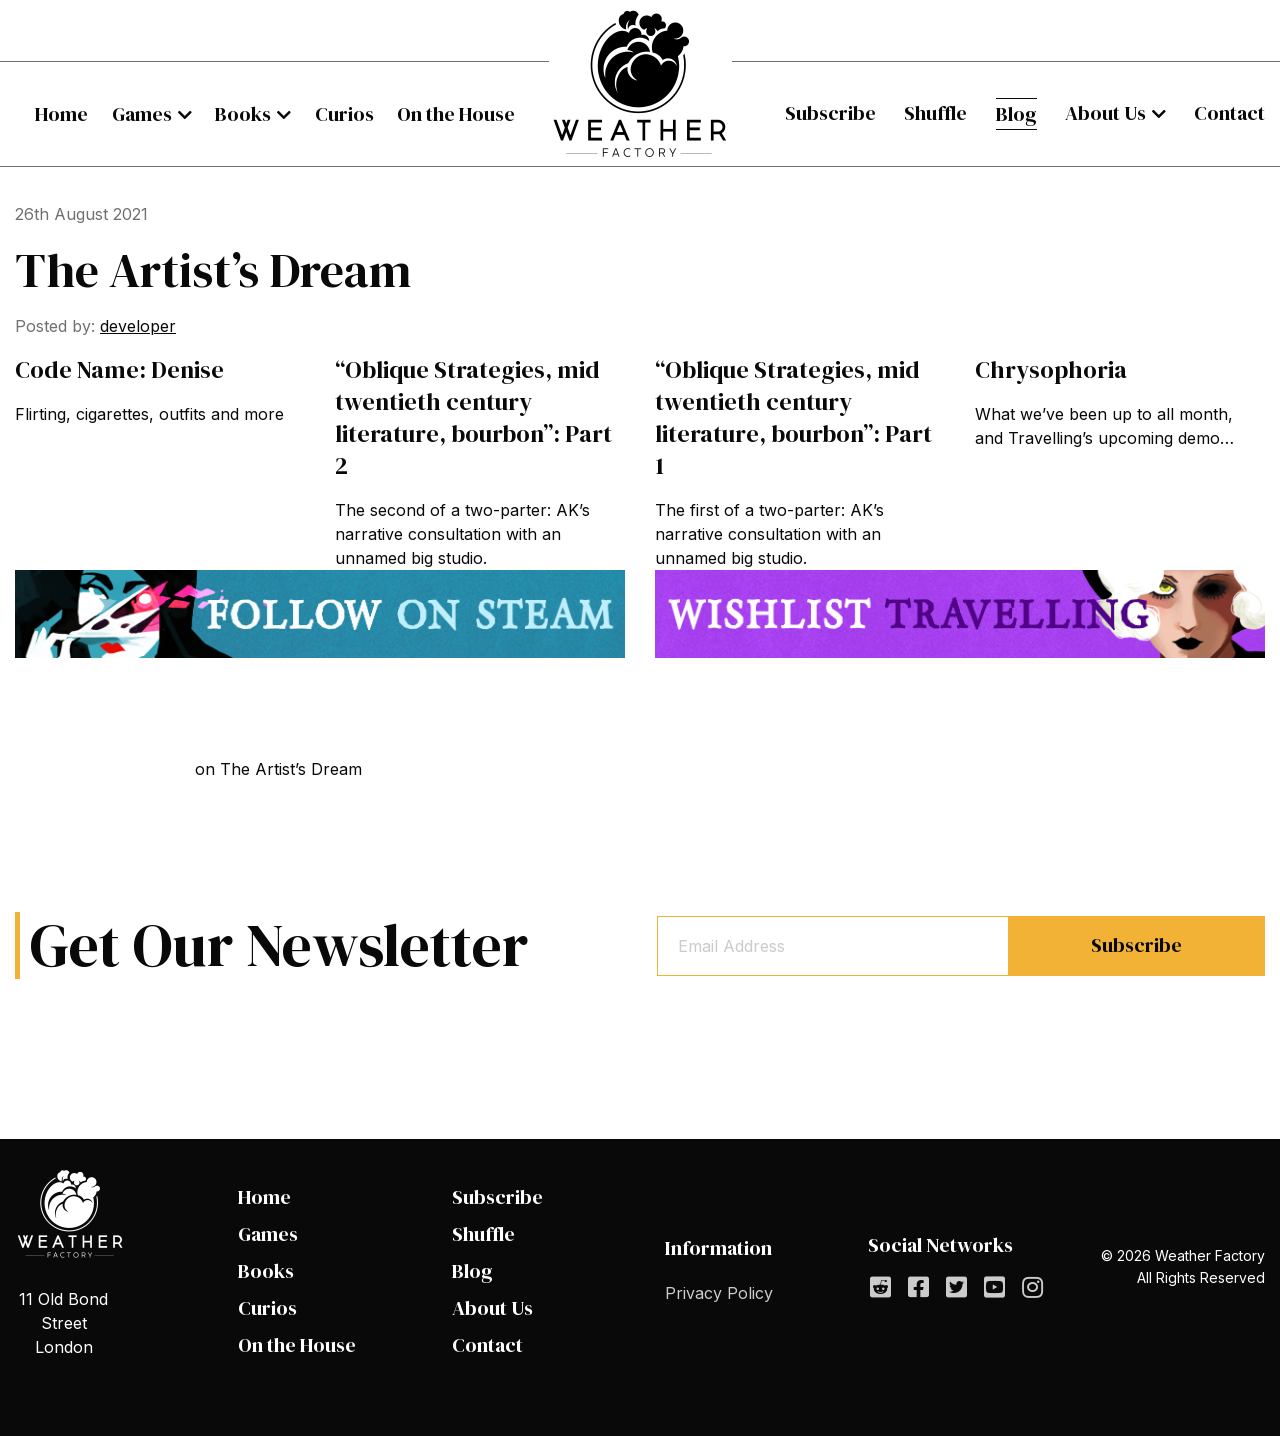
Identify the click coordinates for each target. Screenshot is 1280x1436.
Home (61, 114)
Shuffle (935, 113)
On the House (456, 114)
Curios (344, 114)
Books (243, 114)
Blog (1016, 114)
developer (138, 326)
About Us (1105, 113)
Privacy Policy (719, 1293)
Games (142, 114)
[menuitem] (61, 114)
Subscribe (830, 113)
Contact (1229, 113)
